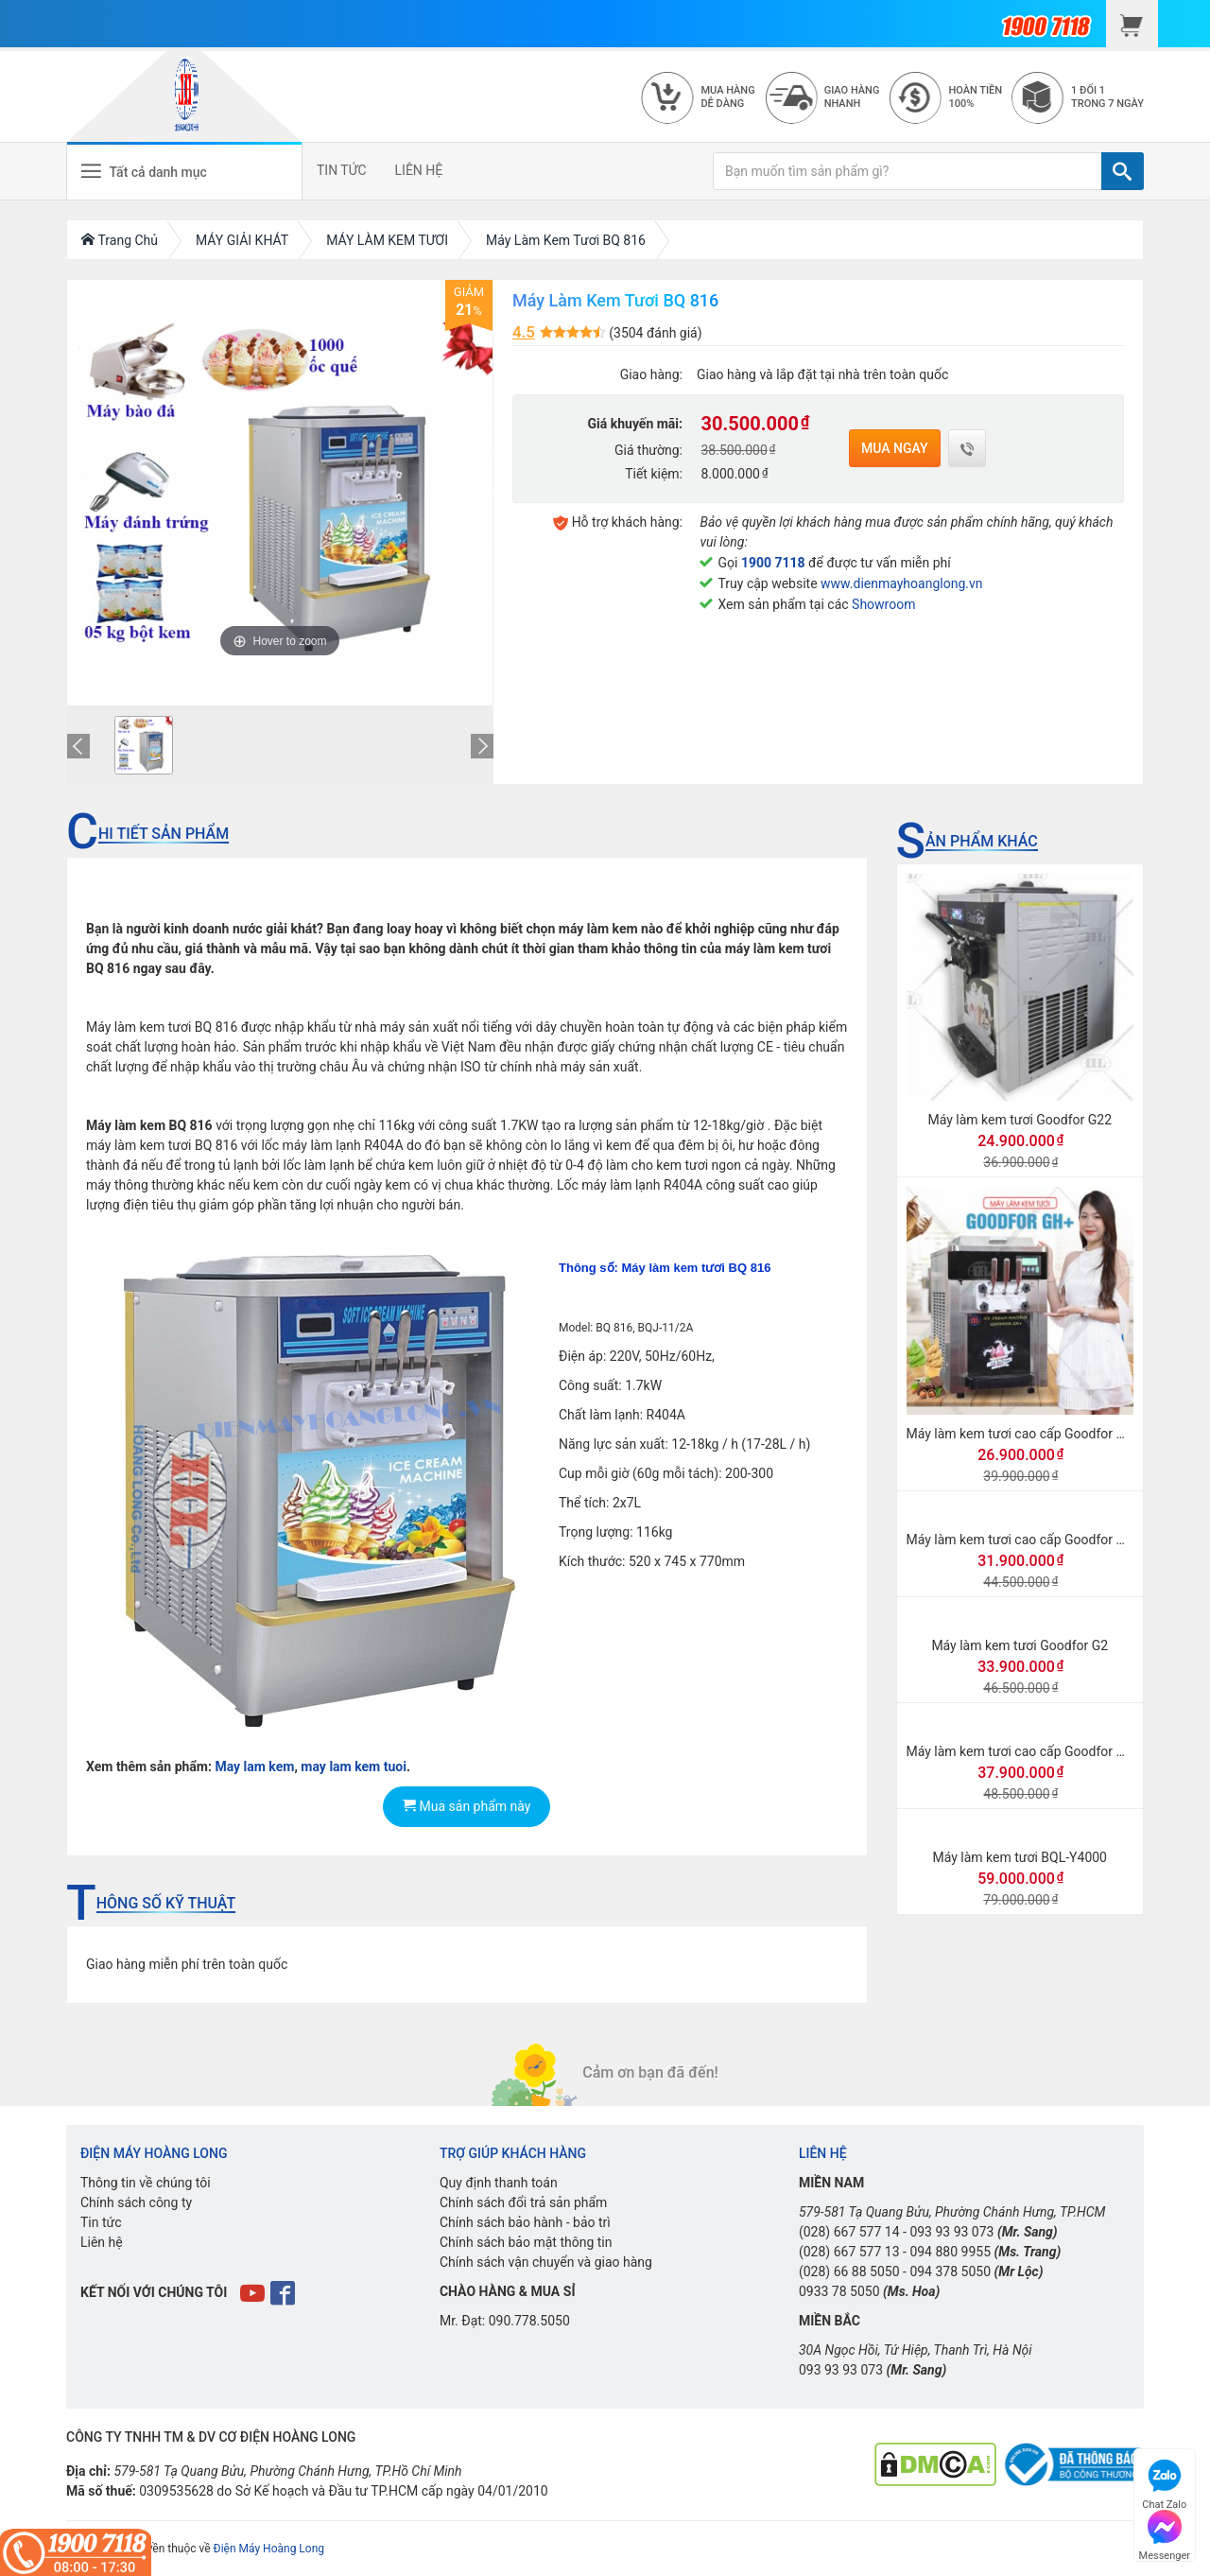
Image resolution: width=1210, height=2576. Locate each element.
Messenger (1164, 2533)
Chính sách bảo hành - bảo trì (525, 2222)
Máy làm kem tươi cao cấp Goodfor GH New (1036, 1539)
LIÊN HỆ (419, 170)
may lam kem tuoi (353, 1766)
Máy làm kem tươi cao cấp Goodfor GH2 (1024, 1751)
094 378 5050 (950, 2271)
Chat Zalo (1164, 2482)
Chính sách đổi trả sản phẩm (523, 2202)
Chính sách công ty (136, 2202)
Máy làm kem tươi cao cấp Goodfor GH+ (1024, 1433)
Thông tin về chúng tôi (145, 2182)
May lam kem (254, 1766)
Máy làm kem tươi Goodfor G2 (1019, 1645)
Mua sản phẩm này (466, 1806)
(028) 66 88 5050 (849, 2271)
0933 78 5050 (839, 2291)
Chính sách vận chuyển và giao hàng (546, 2262)
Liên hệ (101, 2242)
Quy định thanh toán (499, 2182)
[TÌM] (1122, 171)
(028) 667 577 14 (849, 2231)
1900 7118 (773, 562)
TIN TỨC (342, 170)
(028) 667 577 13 (849, 2251)
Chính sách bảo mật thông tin (526, 2242)
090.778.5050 (529, 2320)
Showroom (883, 604)
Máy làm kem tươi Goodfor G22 (1019, 1119)
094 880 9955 (950, 2251)
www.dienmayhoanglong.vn (901, 583)
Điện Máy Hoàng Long (269, 2548)
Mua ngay (894, 448)
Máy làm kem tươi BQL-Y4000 (1019, 1857)
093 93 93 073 (951, 2231)
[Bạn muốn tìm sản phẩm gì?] (907, 171)
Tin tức (101, 2222)
